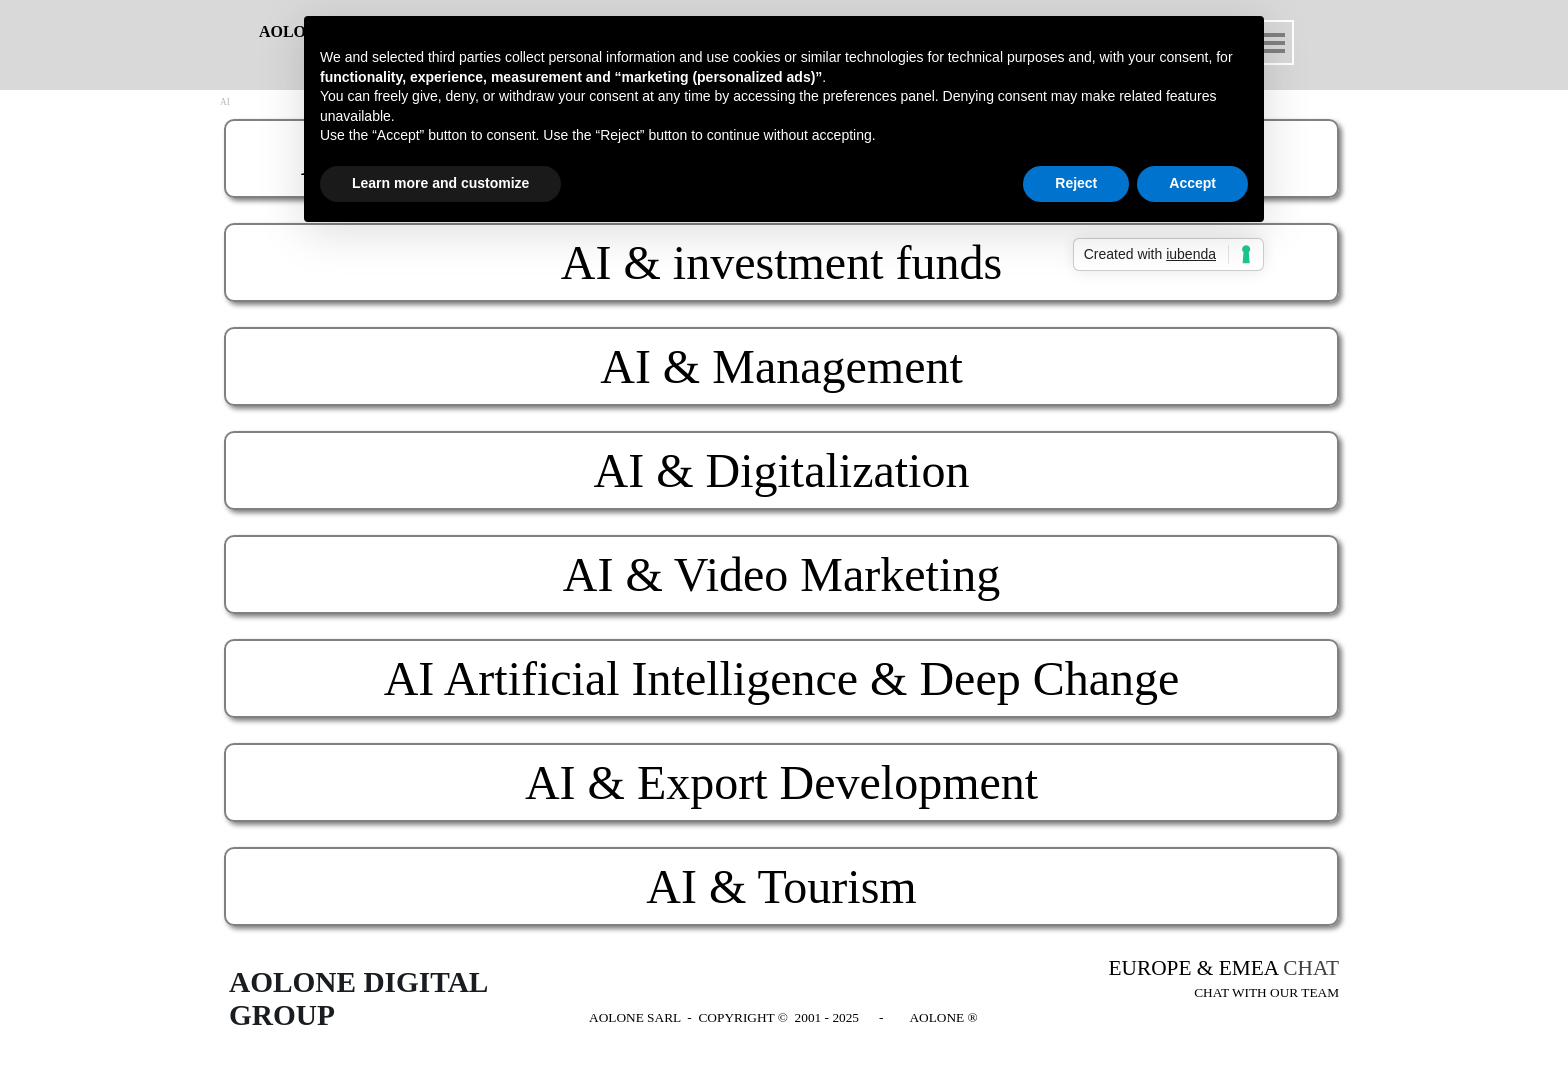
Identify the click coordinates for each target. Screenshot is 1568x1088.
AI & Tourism (781, 886)
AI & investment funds (781, 262)
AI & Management (781, 366)
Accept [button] (1192, 183)
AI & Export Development (781, 782)
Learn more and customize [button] (440, 183)
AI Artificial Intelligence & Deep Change (782, 678)
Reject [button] (1076, 183)
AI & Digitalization (782, 470)
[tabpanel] (1214, 979)
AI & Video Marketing (781, 574)
